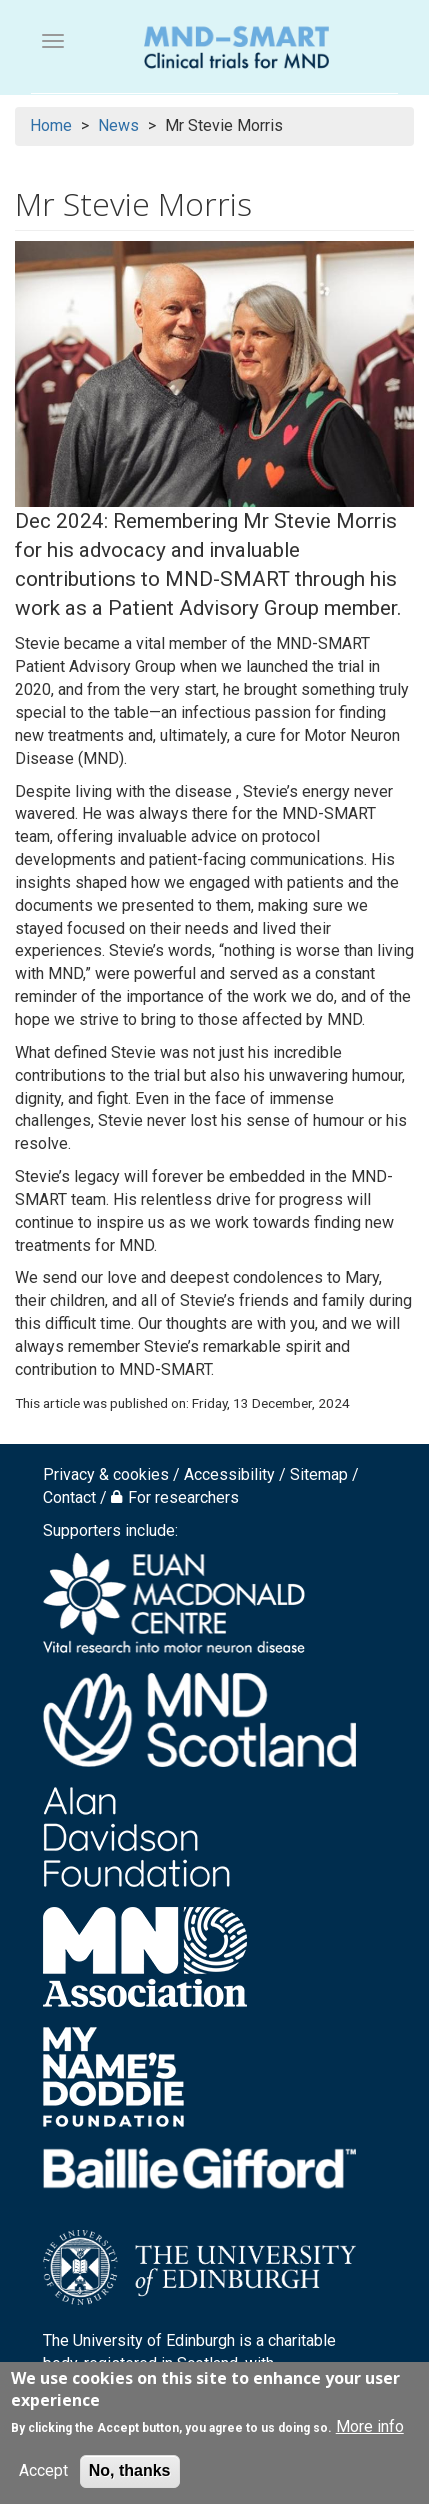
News (118, 125)
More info (370, 2426)
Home (51, 125)
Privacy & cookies (106, 1474)
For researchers (183, 1497)
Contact (69, 1497)
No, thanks (130, 2470)
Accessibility (229, 1474)
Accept (43, 2470)
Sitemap (319, 1474)
